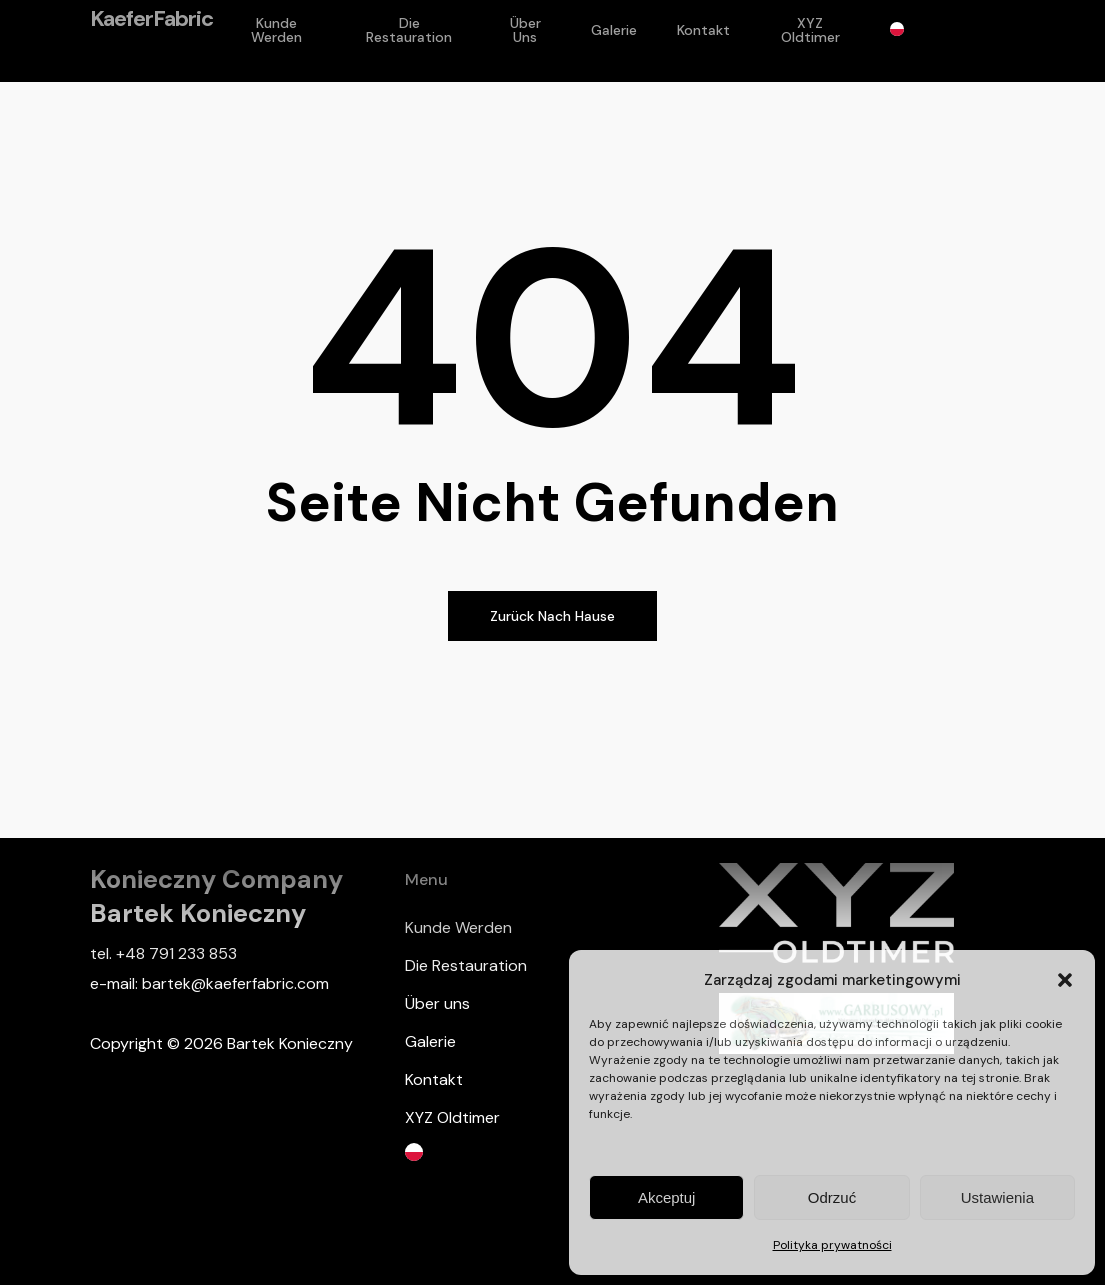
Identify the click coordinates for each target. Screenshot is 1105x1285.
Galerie (430, 1041)
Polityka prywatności (832, 1245)
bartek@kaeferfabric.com (235, 983)
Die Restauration (466, 965)
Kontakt (434, 1079)
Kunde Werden (458, 927)
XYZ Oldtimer (452, 1117)
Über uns (437, 1003)
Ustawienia (997, 1197)
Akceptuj (667, 1197)
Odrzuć (832, 1197)
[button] (1065, 980)
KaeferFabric (151, 41)
